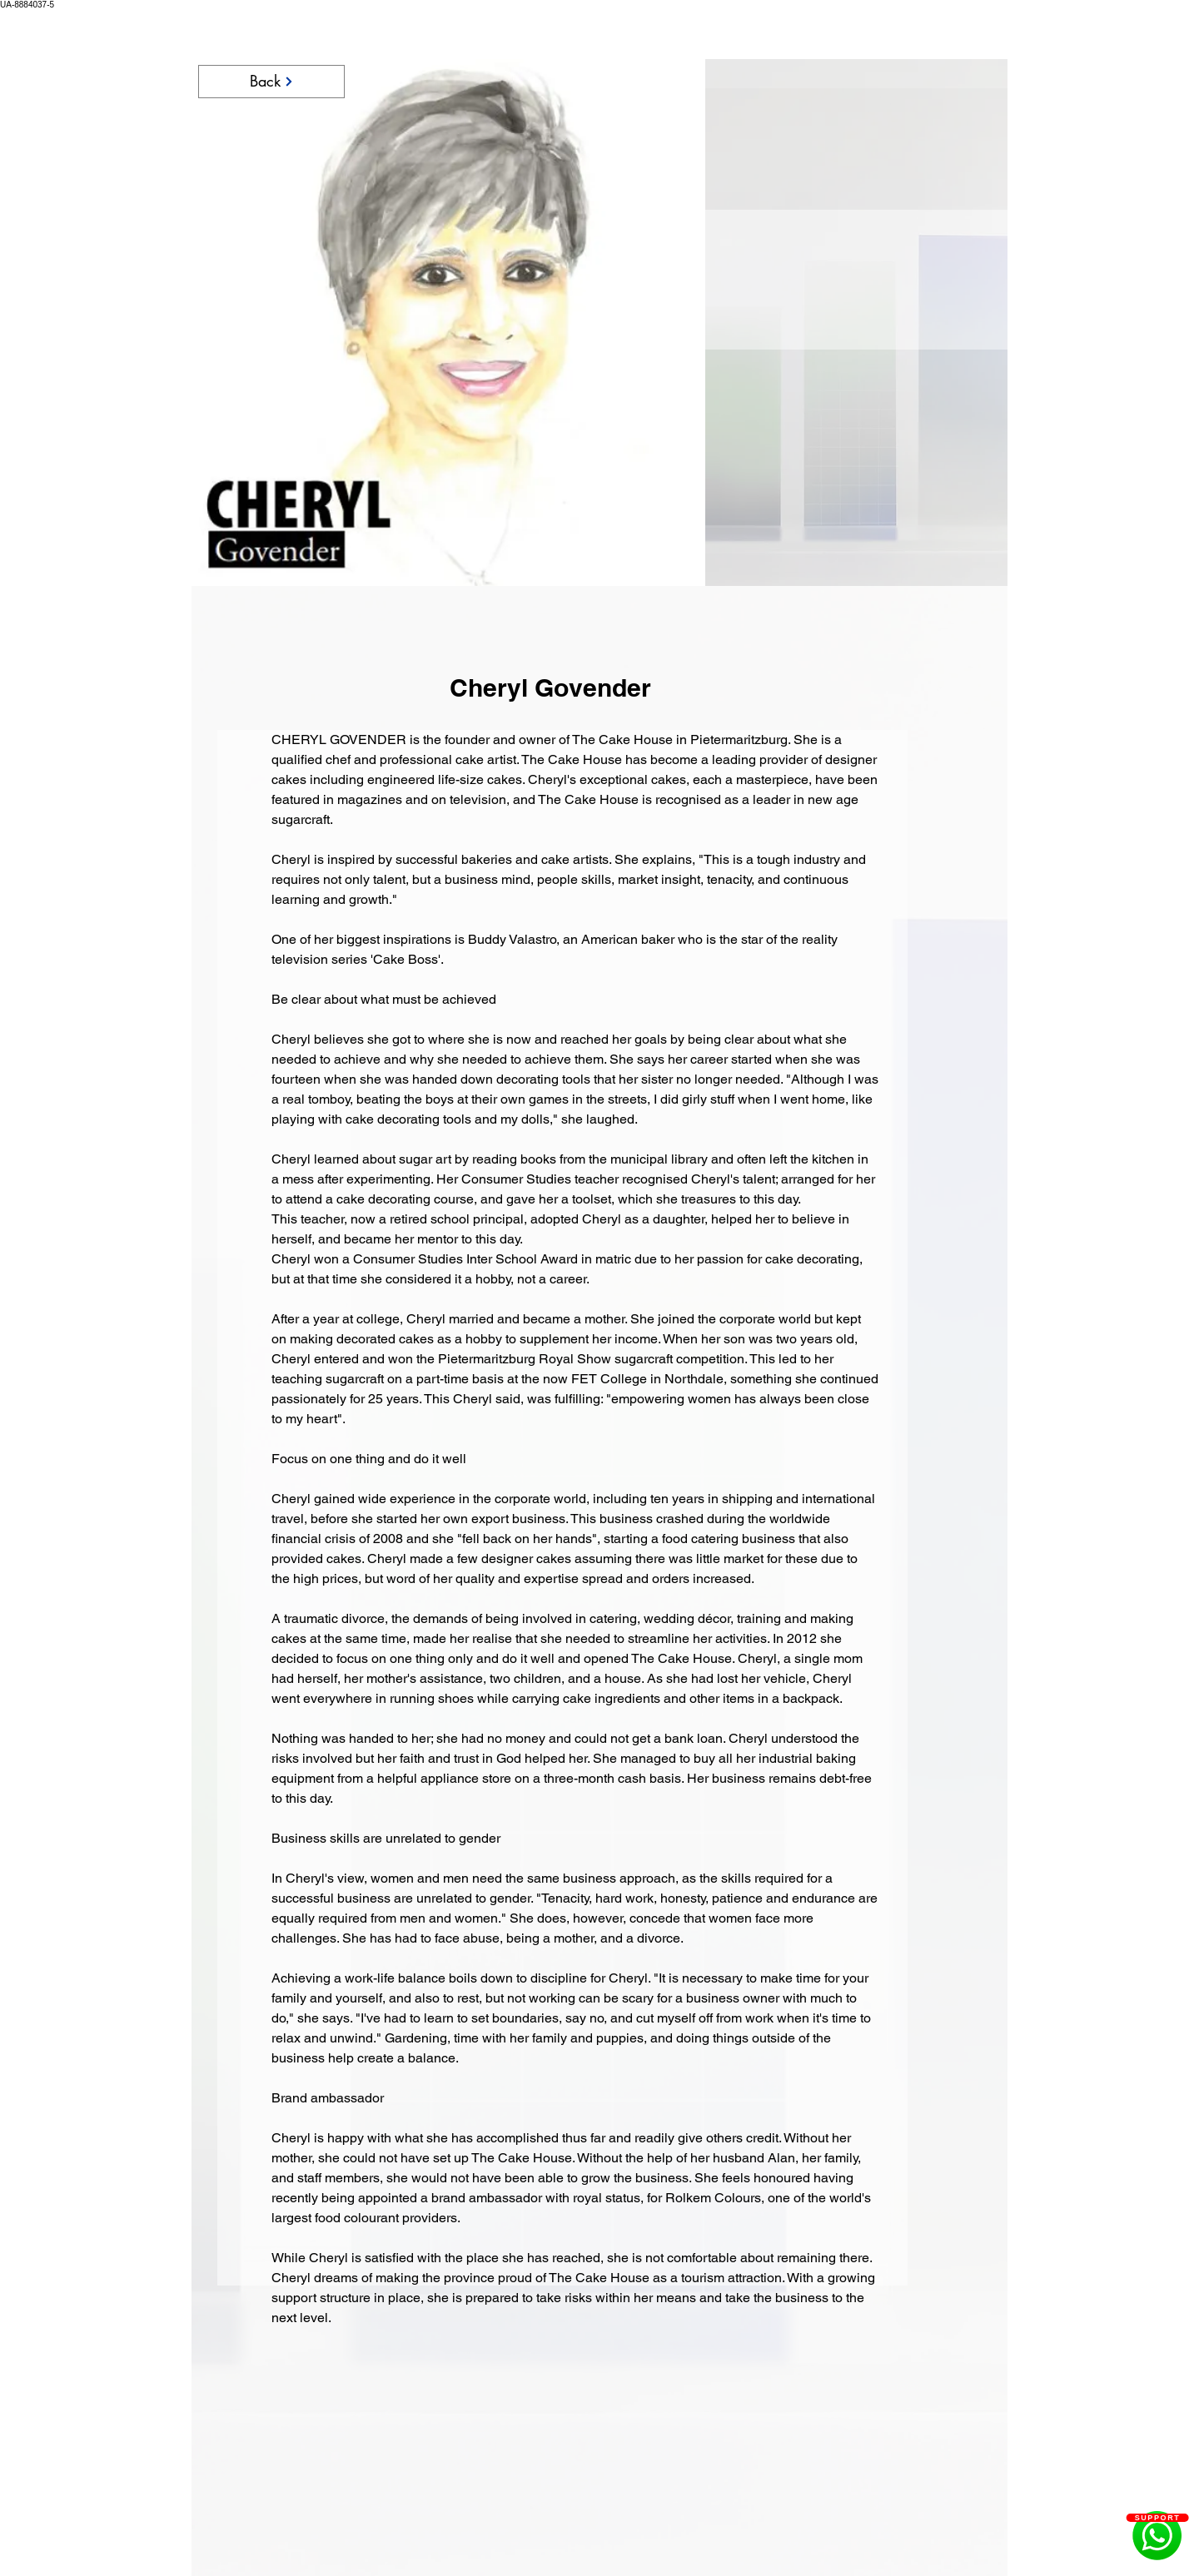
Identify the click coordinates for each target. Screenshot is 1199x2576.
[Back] (271, 81)
